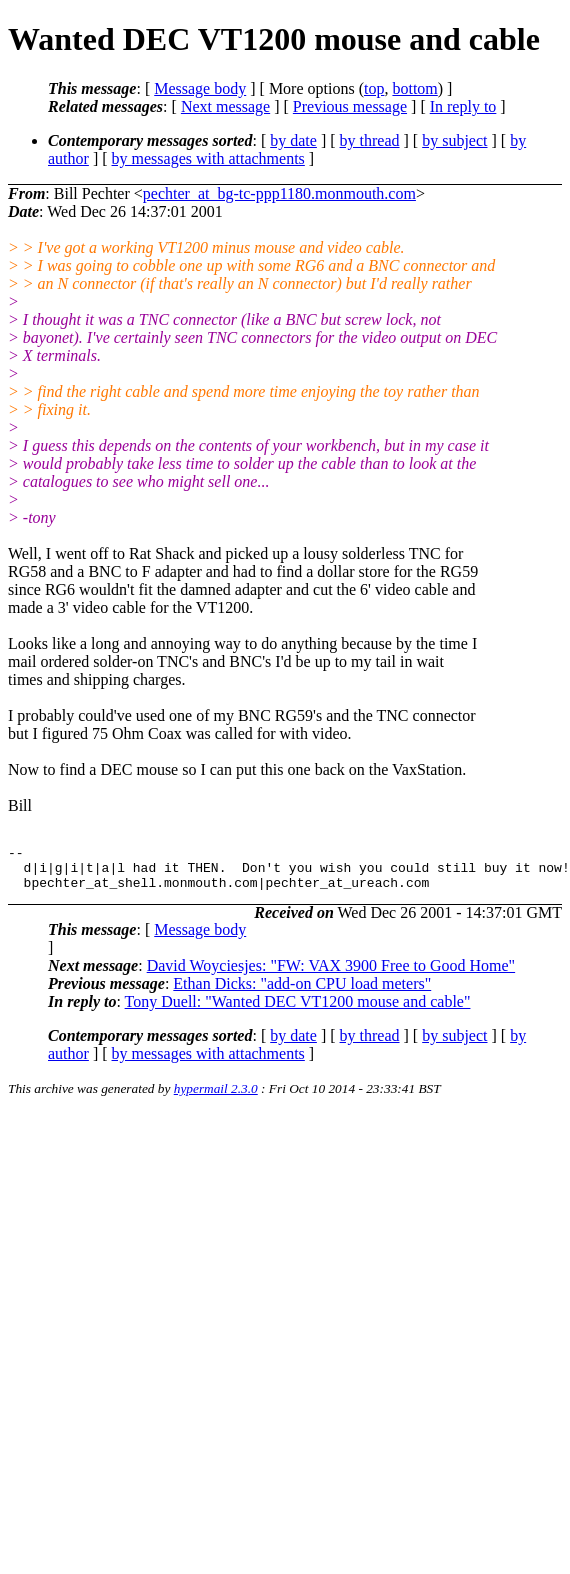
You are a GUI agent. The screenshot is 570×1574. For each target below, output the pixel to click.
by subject (454, 140)
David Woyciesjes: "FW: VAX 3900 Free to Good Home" (331, 974)
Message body (200, 88)
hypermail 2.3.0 (216, 1097)
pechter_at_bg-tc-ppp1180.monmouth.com (279, 193)
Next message (225, 106)
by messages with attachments (208, 158)
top (374, 88)
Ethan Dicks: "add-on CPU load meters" (302, 992)
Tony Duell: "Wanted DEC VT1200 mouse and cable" (298, 1010)
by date (293, 140)
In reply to (463, 106)
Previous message (350, 106)
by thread (370, 140)
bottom (414, 88)
